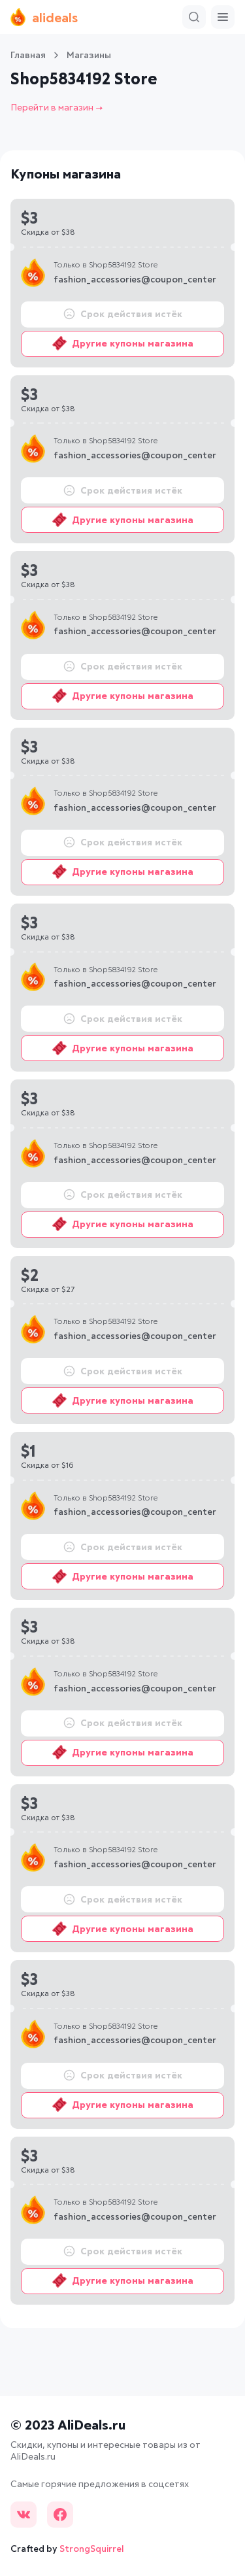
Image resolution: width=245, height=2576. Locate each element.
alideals (44, 17)
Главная (28, 55)
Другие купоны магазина (122, 343)
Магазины (89, 55)
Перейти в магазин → (56, 107)
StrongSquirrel (91, 2549)
